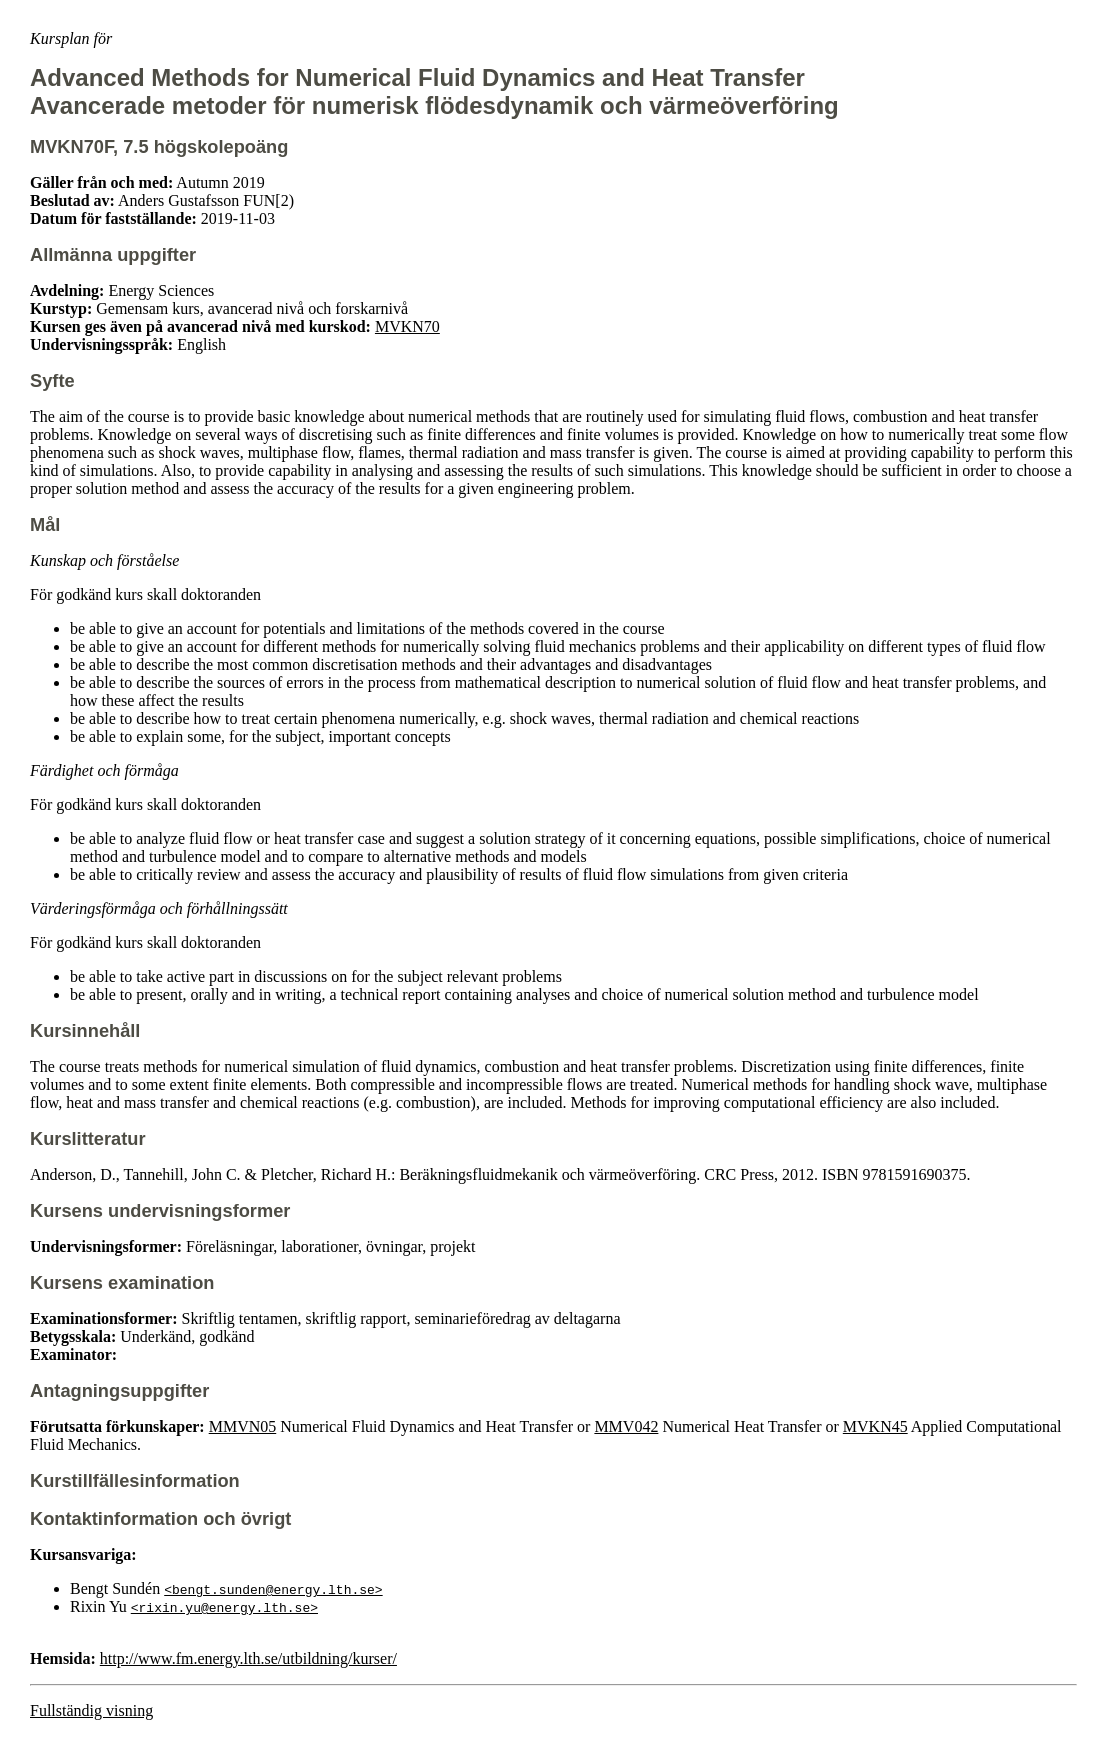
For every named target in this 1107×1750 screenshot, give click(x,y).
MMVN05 (243, 1426)
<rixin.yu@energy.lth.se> (224, 1607)
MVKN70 (407, 326)
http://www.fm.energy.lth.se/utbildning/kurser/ (248, 1658)
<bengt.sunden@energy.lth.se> (273, 1589)
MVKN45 (875, 1426)
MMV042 (626, 1426)
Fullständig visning (91, 1710)
